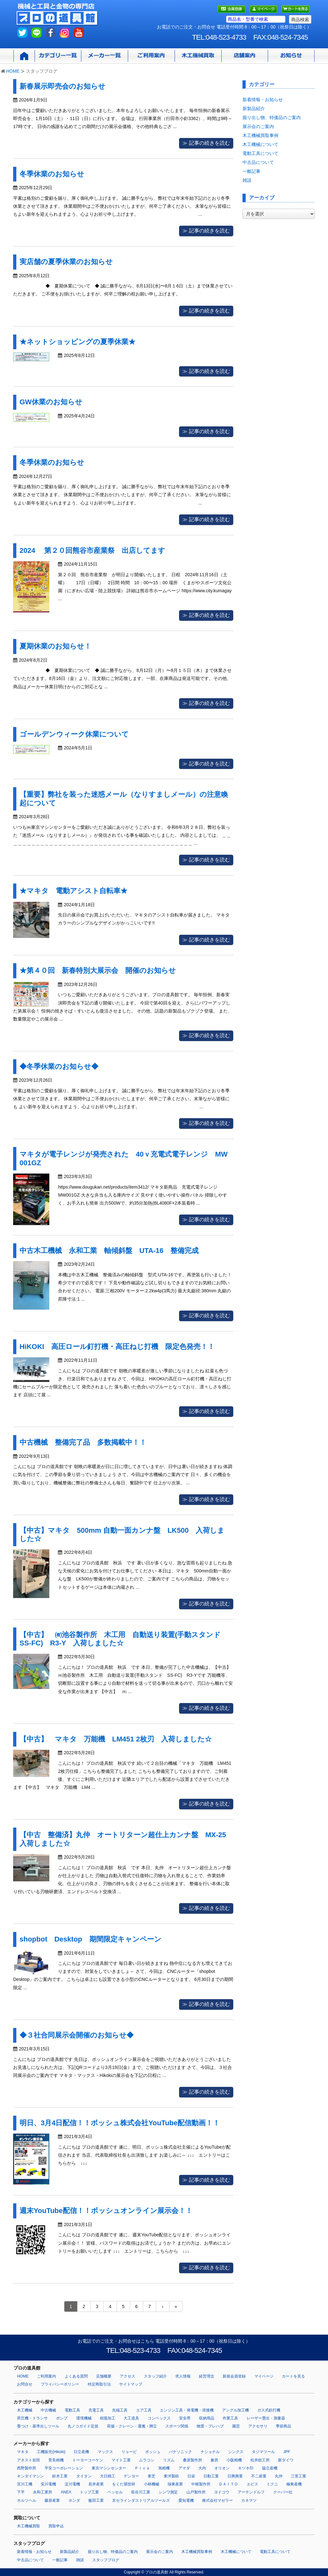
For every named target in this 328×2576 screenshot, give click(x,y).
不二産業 (258, 2476)
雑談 (246, 180)
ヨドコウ (221, 2492)
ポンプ (62, 2418)
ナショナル (210, 2452)
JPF (286, 2452)
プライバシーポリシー (60, 2384)
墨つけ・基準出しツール (38, 2426)
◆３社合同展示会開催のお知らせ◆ (77, 2035)
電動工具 (72, 2410)
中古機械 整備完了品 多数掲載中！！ (83, 1442)
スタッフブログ (105, 2560)
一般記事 (251, 171)
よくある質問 (76, 2376)
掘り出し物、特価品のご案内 (271, 117)
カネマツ (249, 2500)
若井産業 (96, 2484)
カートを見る (293, 2376)
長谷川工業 (140, 2492)
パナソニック (180, 2452)
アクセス (127, 2376)
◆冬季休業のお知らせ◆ (59, 1066)
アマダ (184, 2468)
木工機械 (24, 2410)
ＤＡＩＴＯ (228, 2484)
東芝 (151, 2476)
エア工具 (144, 2410)
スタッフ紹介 (155, 2376)
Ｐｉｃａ (142, 2468)
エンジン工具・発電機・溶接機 (187, 2410)
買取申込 (56, 2526)
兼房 (214, 2460)
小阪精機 (234, 2460)
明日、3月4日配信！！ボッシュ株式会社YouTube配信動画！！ (120, 2123)
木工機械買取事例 (260, 135)
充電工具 (96, 2410)
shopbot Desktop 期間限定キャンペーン (90, 1939)
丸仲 (279, 2476)
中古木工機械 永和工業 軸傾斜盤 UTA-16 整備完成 (109, 1251)
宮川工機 (24, 2484)
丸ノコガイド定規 (83, 2426)
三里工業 (298, 2476)
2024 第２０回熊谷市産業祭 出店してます (92, 550)
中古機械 (48, 2410)
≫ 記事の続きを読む (206, 143)
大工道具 (131, 2418)
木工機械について (260, 144)
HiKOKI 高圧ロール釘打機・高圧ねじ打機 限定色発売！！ (117, 1347)
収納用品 (206, 2418)
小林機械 (151, 2484)
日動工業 (211, 2476)
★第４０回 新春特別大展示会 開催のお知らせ (101, 970)
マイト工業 (121, 2460)
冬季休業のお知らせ (52, 174)
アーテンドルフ (251, 2492)
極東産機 (294, 2484)
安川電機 (48, 2484)
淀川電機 (72, 2484)
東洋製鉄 (171, 2476)
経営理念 (206, 2376)
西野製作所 (26, 2468)
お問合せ (24, 2384)
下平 (21, 2492)
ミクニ (272, 2484)
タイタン (84, 2476)
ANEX (66, 2492)
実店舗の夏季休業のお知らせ (66, 262)
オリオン (222, 2468)
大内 (202, 2468)
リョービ (129, 2452)
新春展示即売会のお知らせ (62, 86)
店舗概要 (103, 2376)
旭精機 (164, 2468)
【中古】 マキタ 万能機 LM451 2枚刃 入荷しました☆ (116, 1739)
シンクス (235, 2452)
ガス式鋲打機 (268, 2410)
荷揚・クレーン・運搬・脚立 (132, 2426)
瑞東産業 (175, 2484)
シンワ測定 (168, 2492)
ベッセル (115, 2492)
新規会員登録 (234, 2376)
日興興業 (235, 2476)
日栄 (191, 2476)
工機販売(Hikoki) (51, 2452)
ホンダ (74, 2500)
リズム (169, 2460)
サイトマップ (130, 2384)
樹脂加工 (107, 2418)
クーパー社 (282, 2492)
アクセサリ (257, 2426)
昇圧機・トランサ (32, 2418)
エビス (252, 2484)
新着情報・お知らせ (262, 99)
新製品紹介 (253, 108)
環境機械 (84, 2418)
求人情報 (183, 2376)
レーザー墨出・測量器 (266, 2418)
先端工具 (119, 2410)
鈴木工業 (60, 2476)
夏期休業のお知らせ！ (55, 646)
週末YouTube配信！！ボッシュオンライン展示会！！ (106, 2211)
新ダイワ (285, 2460)
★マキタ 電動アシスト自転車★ (77, 891)
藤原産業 (52, 2500)
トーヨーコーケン (87, 2460)
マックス (105, 2452)
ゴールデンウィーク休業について (74, 734)
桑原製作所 (192, 2460)
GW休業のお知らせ (51, 402)
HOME (13, 71)
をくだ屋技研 (123, 2484)
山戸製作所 (196, 2492)
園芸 (236, 2426)
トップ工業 (89, 2492)
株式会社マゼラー (217, 2500)
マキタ (23, 2452)
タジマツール (263, 2452)
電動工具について (260, 153)
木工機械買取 (28, 2526)
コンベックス (159, 2418)
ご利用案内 (46, 2376)
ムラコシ (146, 2460)
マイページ (264, 2376)
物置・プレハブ (210, 2426)
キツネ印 (245, 2468)
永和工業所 (42, 2492)
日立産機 (81, 2452)
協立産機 (269, 2468)
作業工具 (230, 2418)
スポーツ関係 (176, 2426)
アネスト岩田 (28, 2460)
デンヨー (131, 2476)
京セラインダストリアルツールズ (141, 2500)
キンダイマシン (30, 2476)
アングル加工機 (235, 2410)
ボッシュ (152, 2452)
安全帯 (185, 2418)
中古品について (258, 162)
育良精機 (56, 2460)
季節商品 (283, 2426)
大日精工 (107, 2476)
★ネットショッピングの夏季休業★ (77, 342)
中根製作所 (200, 2484)
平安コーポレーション (64, 2468)
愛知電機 (186, 2500)
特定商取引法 (99, 2384)
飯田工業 (96, 2500)
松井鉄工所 (260, 2460)
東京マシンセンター (109, 2468)
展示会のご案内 (258, 126)
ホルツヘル (26, 2500)
